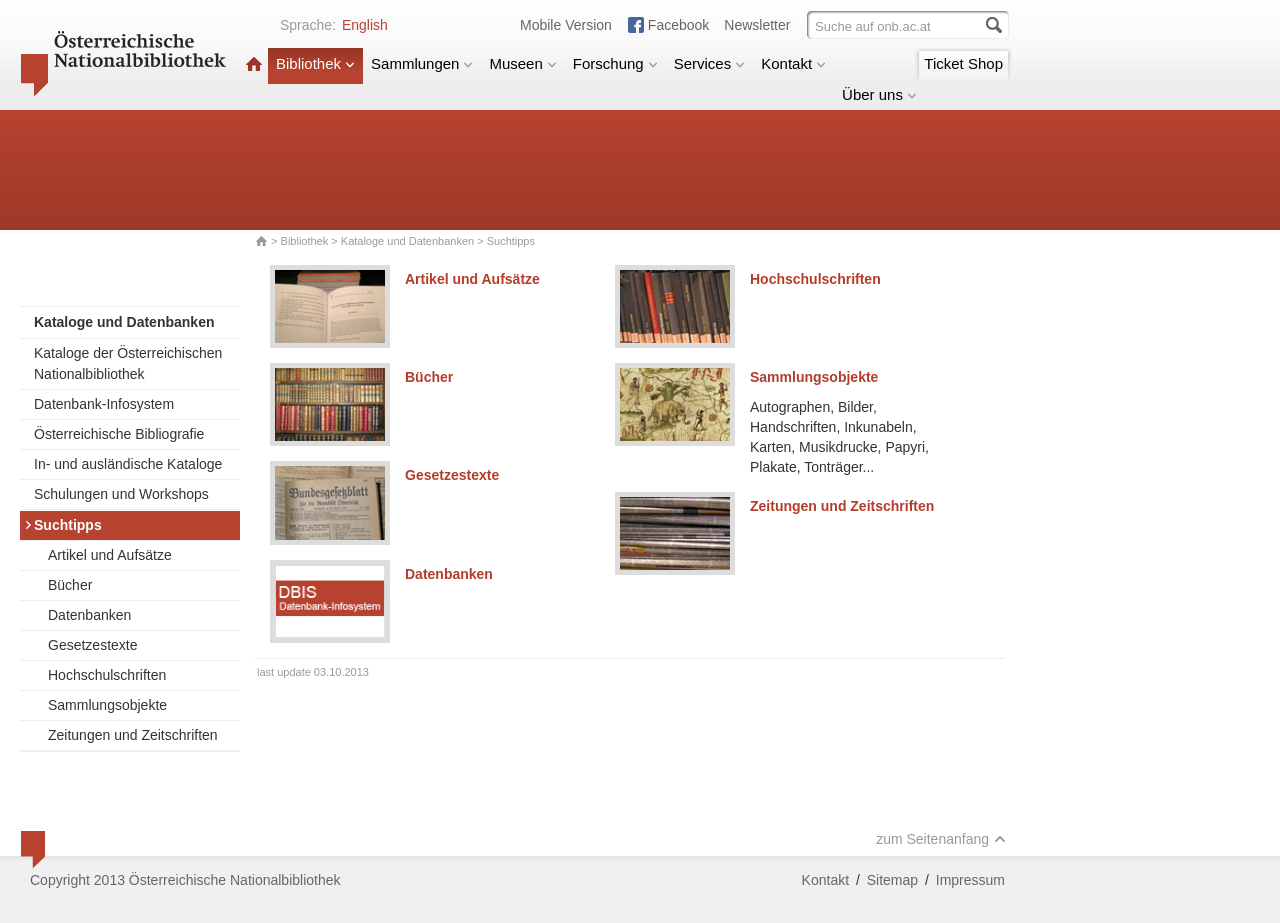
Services (710, 63)
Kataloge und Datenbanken (407, 241)
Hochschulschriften (107, 675)
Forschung (615, 63)
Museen (522, 63)
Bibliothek (315, 63)
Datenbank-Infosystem (104, 404)
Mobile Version (566, 25)
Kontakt (793, 63)
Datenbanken (89, 615)
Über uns (879, 94)
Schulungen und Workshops (121, 494)
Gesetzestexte (93, 645)
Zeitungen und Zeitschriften (133, 735)
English (365, 25)
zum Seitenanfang (941, 839)
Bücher (70, 585)
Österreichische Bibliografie (119, 434)
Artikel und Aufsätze (110, 555)
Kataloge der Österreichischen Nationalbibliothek (128, 363)
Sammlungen (422, 63)
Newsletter (757, 25)
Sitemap (892, 880)
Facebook (678, 25)
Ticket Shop (963, 63)
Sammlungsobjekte (107, 705)
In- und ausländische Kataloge (128, 464)
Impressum (970, 880)
